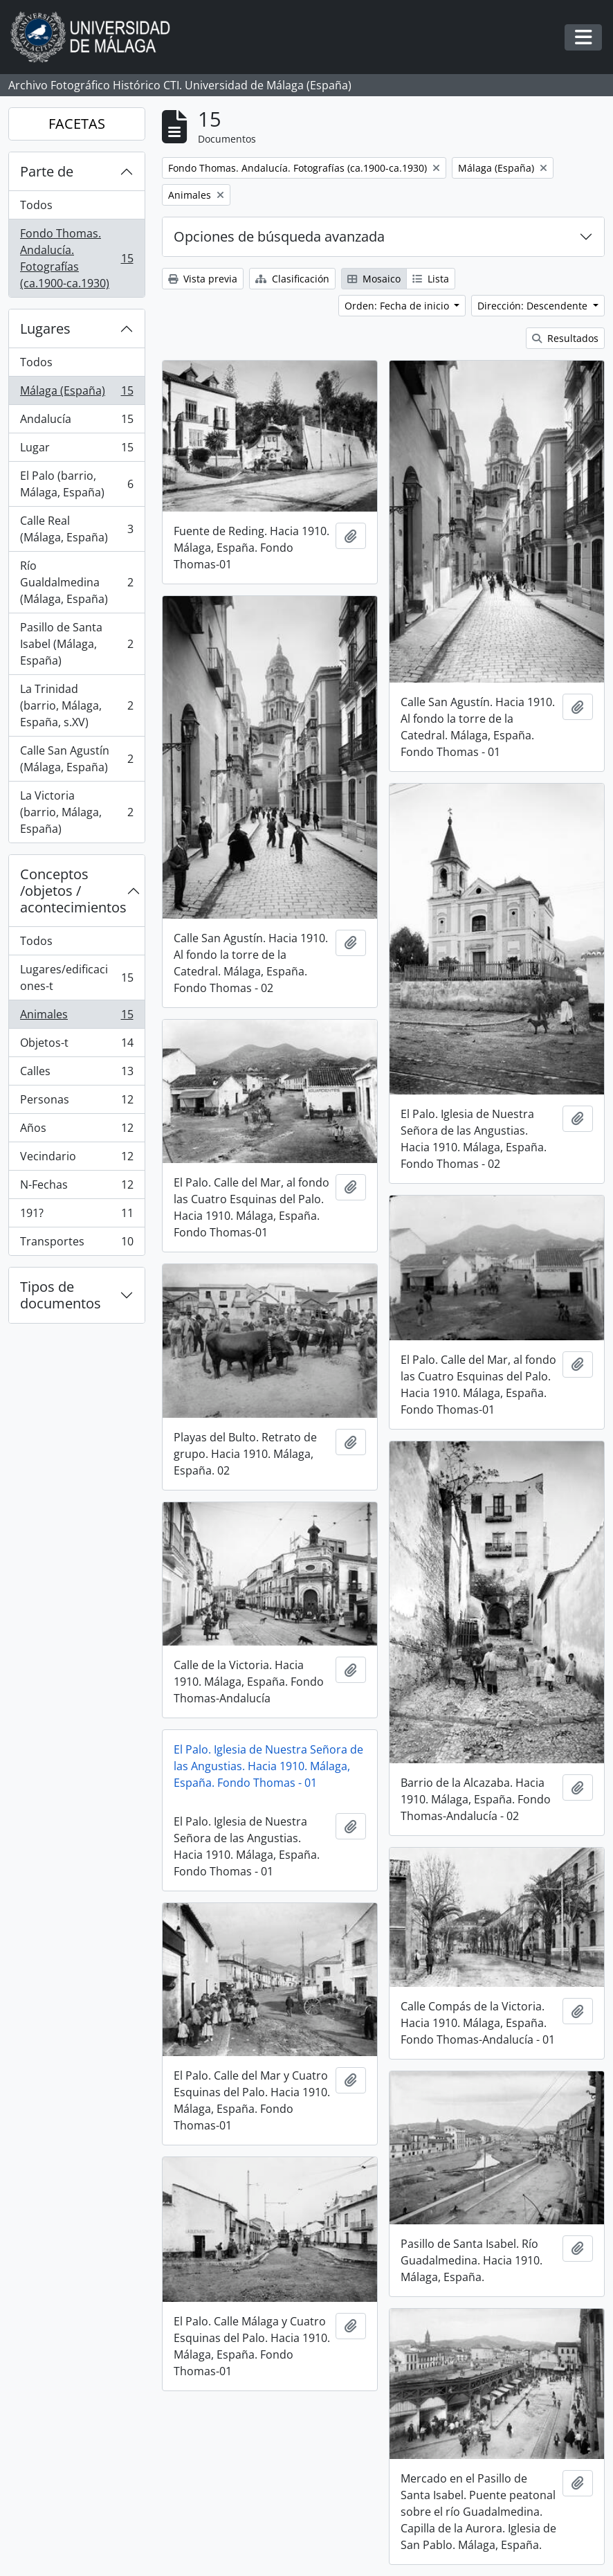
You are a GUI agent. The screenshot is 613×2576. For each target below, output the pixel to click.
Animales (76, 1017)
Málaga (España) (76, 393)
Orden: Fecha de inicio (398, 305)
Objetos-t (76, 1045)
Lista (430, 278)
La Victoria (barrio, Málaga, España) (76, 812)
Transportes (76, 1244)
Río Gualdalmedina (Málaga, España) (76, 582)
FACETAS (76, 123)
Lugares (45, 328)
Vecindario (76, 1159)
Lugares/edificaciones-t (76, 977)
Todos (36, 205)
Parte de (46, 171)
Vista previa (202, 278)
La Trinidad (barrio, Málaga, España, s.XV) (76, 705)
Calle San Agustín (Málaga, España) (76, 759)
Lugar (76, 450)
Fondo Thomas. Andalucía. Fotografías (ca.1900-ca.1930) (76, 258)
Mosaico (374, 278)
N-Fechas (76, 1187)
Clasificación (292, 278)
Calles (76, 1074)
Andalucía (76, 422)
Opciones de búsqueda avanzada (279, 236)
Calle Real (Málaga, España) (76, 529)
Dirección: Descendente (533, 305)
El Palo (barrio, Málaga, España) (76, 484)
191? (76, 1216)
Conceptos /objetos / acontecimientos (73, 891)
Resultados (565, 338)
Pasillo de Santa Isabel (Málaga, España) (76, 644)
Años (76, 1130)
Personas (76, 1102)
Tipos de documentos (60, 1295)
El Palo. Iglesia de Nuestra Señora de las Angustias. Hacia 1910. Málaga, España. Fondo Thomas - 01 (268, 1766)
